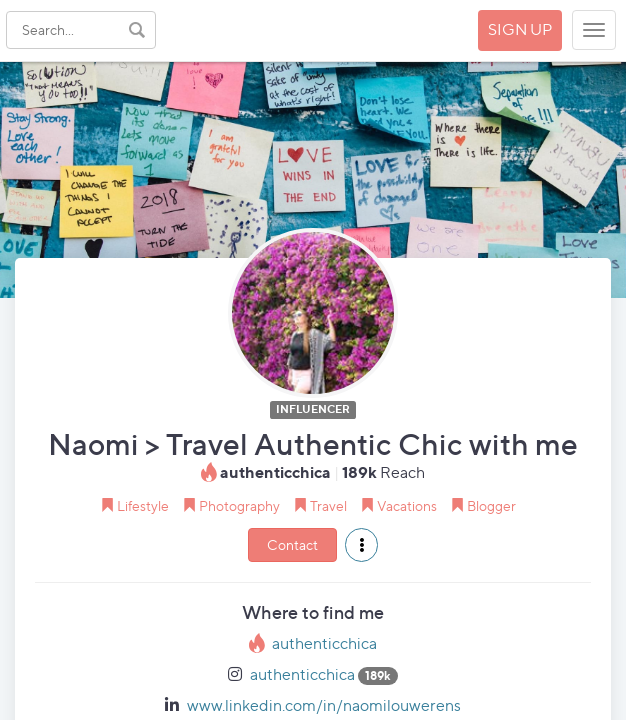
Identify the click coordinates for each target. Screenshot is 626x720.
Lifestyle (143, 505)
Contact (292, 544)
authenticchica (324, 643)
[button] (361, 545)
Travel (328, 505)
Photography (239, 505)
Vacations (407, 505)
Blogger (491, 505)
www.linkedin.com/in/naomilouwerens (324, 705)
